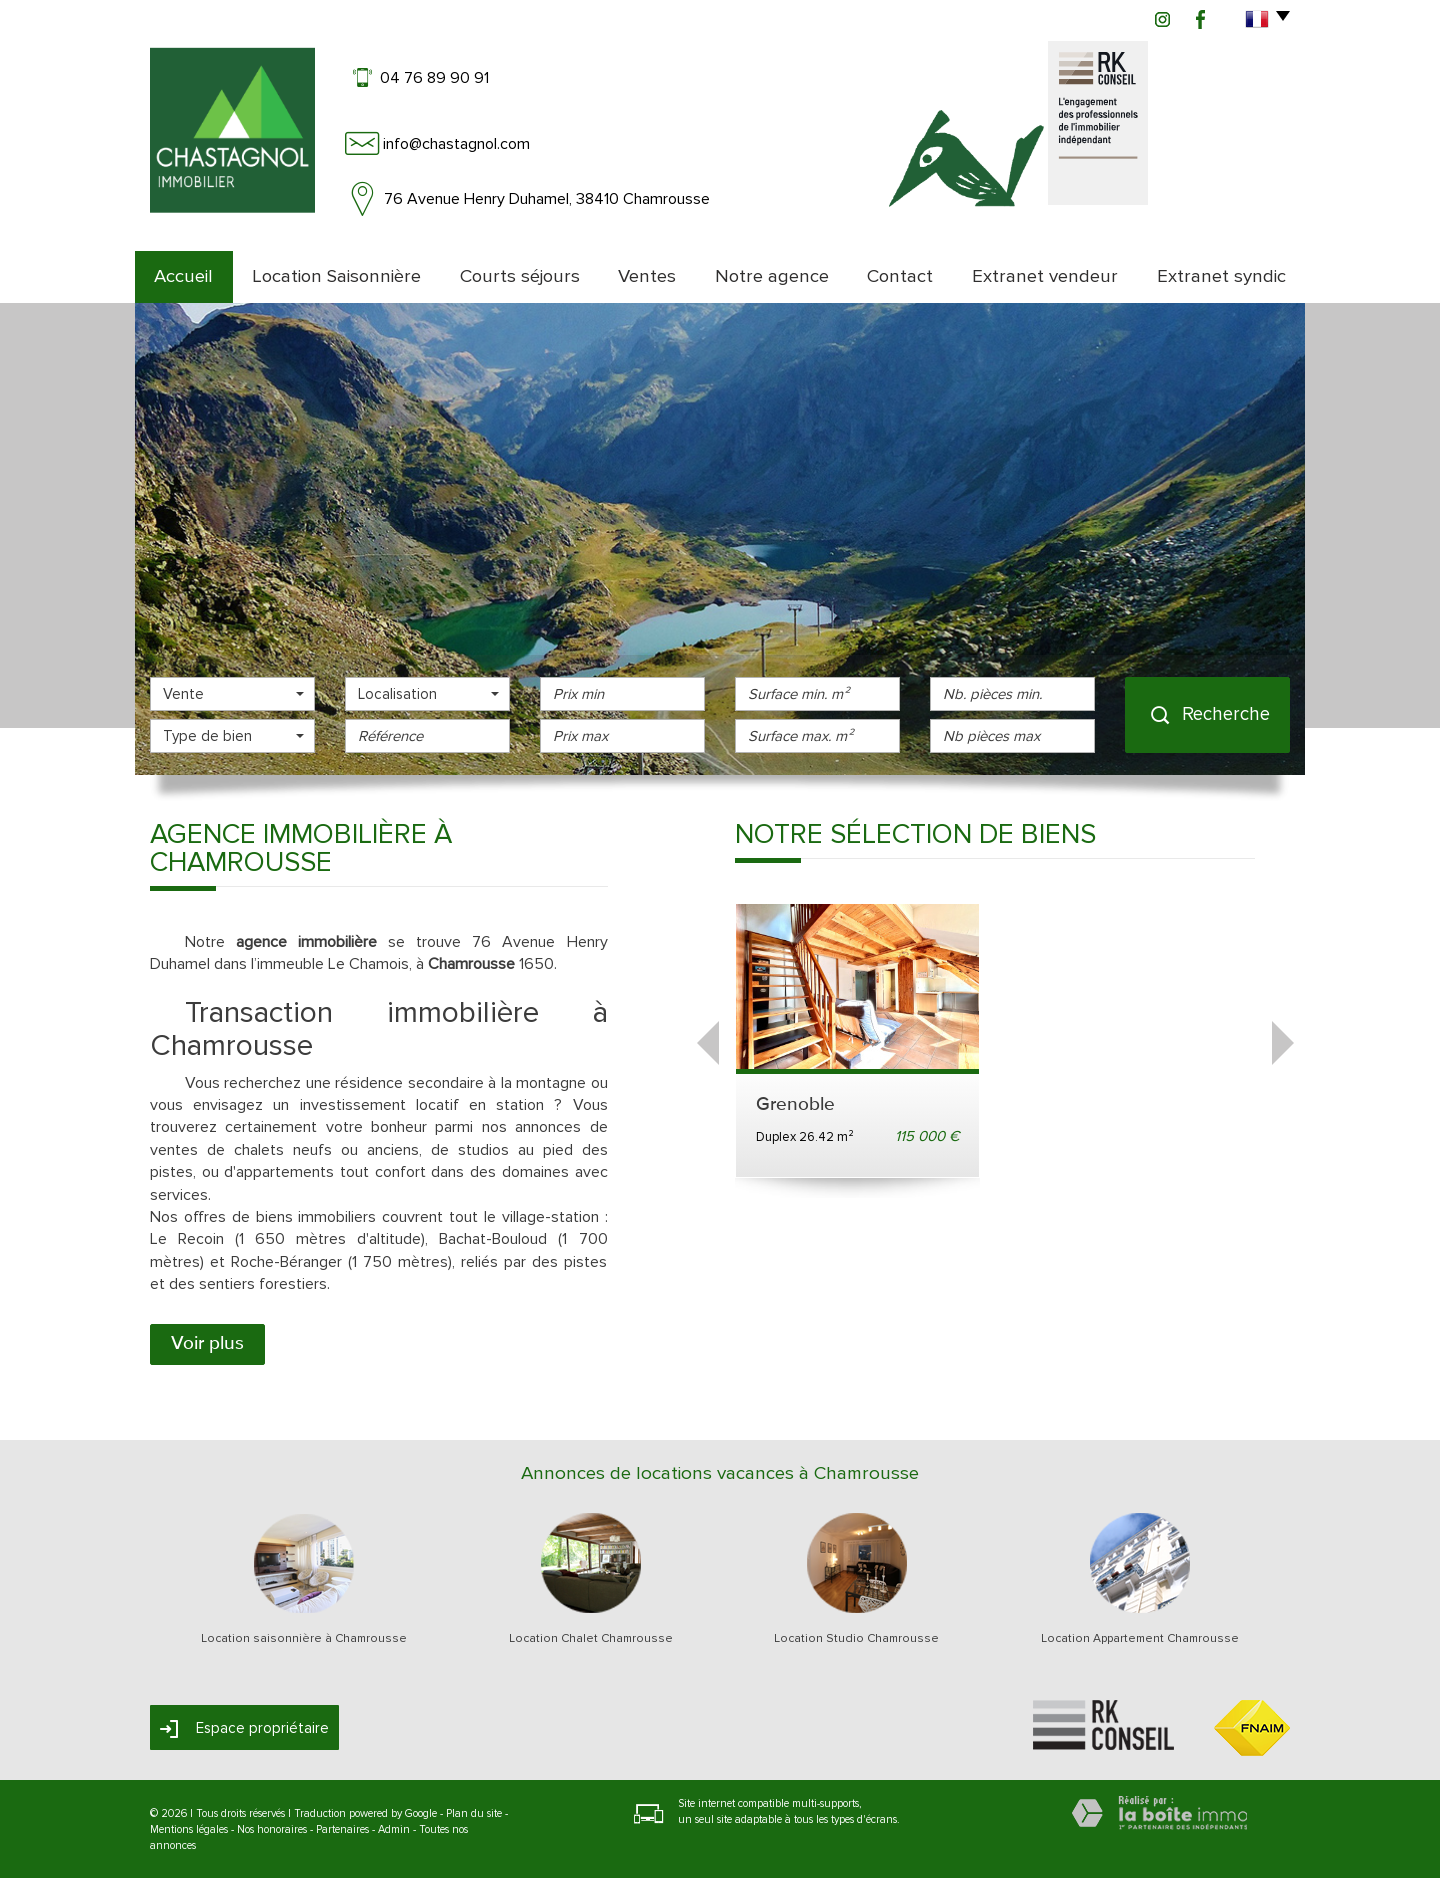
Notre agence (772, 276)
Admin (394, 1829)
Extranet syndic (1221, 276)
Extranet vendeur (1045, 276)
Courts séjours (520, 276)
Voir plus (207, 1343)
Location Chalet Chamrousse (591, 1639)
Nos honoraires (272, 1829)
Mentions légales (189, 1829)
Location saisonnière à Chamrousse (304, 1639)
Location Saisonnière (336, 276)
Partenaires (342, 1829)
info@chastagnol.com (456, 144)
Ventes (647, 276)
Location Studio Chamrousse (856, 1639)
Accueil (183, 276)
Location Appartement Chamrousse (1140, 1639)
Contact (900, 276)
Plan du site (474, 1813)
